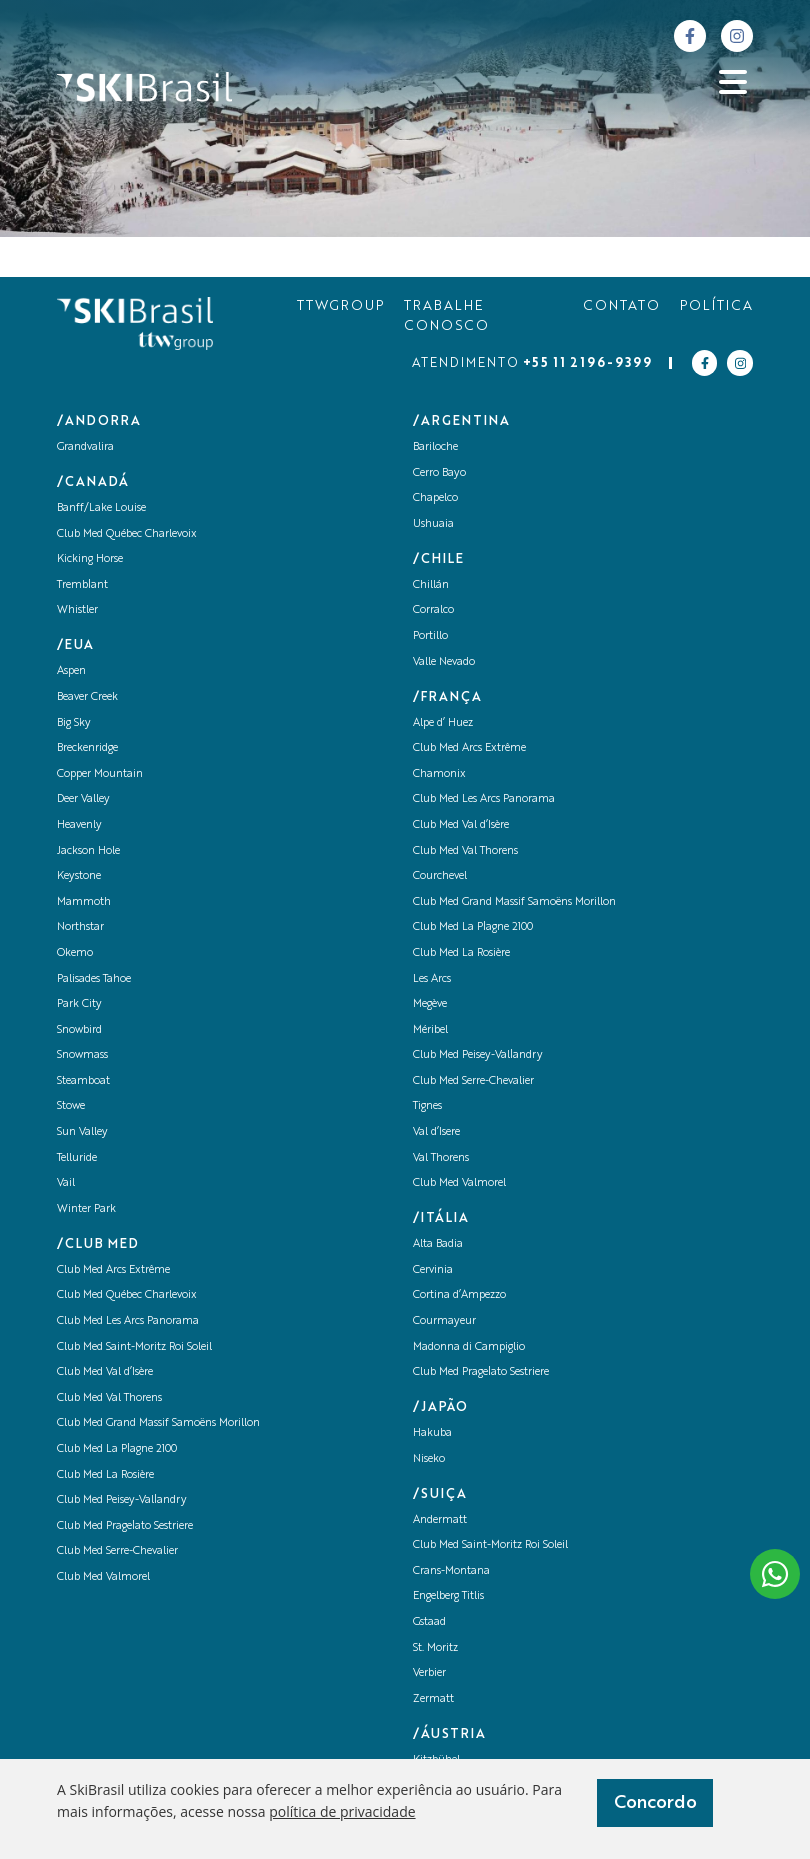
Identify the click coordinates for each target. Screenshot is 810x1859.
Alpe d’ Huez (443, 723)
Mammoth (84, 902)
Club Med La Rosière (105, 1475)
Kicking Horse (90, 559)
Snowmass (82, 1055)
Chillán (431, 585)
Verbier (429, 1673)
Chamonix (439, 774)
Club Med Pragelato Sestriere (125, 1526)
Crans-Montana (451, 1571)
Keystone (79, 876)
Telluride (77, 1158)
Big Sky (74, 723)
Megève (430, 1004)
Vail (66, 1183)
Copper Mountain (100, 774)
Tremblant (82, 585)
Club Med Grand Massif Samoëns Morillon (158, 1423)
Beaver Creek (87, 697)
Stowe (71, 1106)
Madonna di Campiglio (469, 1347)
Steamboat (83, 1081)
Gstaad (429, 1622)
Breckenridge (87, 748)
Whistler (77, 610)
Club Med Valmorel (103, 1577)
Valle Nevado (444, 662)
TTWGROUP (340, 306)
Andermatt (440, 1520)
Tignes (427, 1106)
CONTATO (621, 306)
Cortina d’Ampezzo (459, 1295)
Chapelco (435, 498)
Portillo (430, 636)
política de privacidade (342, 1811)
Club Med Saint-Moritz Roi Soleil (134, 1347)
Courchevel (440, 876)
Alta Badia (438, 1244)
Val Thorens (441, 1158)
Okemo (75, 953)
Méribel (430, 1030)
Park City (79, 1004)
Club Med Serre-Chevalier (117, 1551)
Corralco (433, 610)
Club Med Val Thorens (109, 1398)
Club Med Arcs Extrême (113, 1270)
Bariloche (435, 447)
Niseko (429, 1459)
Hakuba (432, 1433)
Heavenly (79, 825)
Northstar (80, 927)
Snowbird (79, 1030)
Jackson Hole (88, 851)
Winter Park (86, 1209)
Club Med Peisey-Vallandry (122, 1500)
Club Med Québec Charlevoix (127, 534)
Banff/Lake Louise (101, 508)
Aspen (71, 671)
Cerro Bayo (439, 473)
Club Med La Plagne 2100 (117, 1449)
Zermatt (433, 1699)
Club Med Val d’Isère (105, 1372)
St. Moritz (435, 1648)
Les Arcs (432, 979)
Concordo (655, 1803)
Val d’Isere (436, 1132)
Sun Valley (82, 1132)
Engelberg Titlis (448, 1596)
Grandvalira (85, 447)
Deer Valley (83, 799)
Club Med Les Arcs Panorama (128, 1321)
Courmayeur (444, 1321)
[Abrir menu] (733, 82)
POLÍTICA (716, 306)
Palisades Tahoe (94, 979)
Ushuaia (433, 524)
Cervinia (433, 1270)
